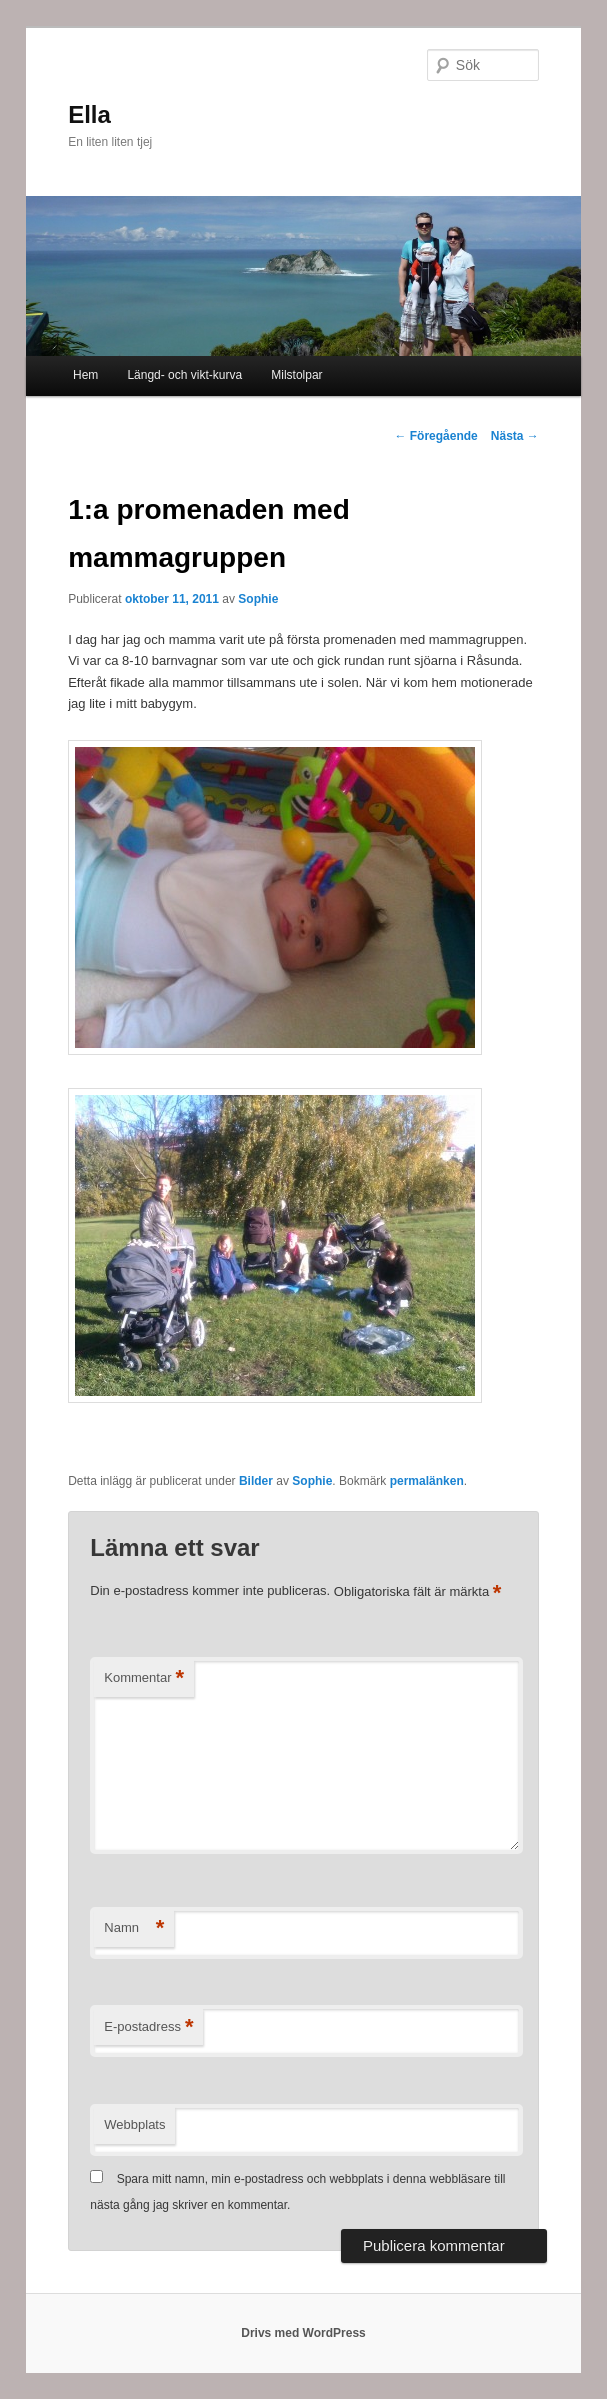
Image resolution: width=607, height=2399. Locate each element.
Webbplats (134, 2124)
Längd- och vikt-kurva (184, 375)
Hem (85, 375)
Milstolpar (296, 375)
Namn (134, 1928)
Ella (89, 114)
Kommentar (144, 1678)
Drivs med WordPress (303, 2333)
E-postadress (148, 2027)
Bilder (256, 1481)
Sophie (258, 599)
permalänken (427, 1481)
